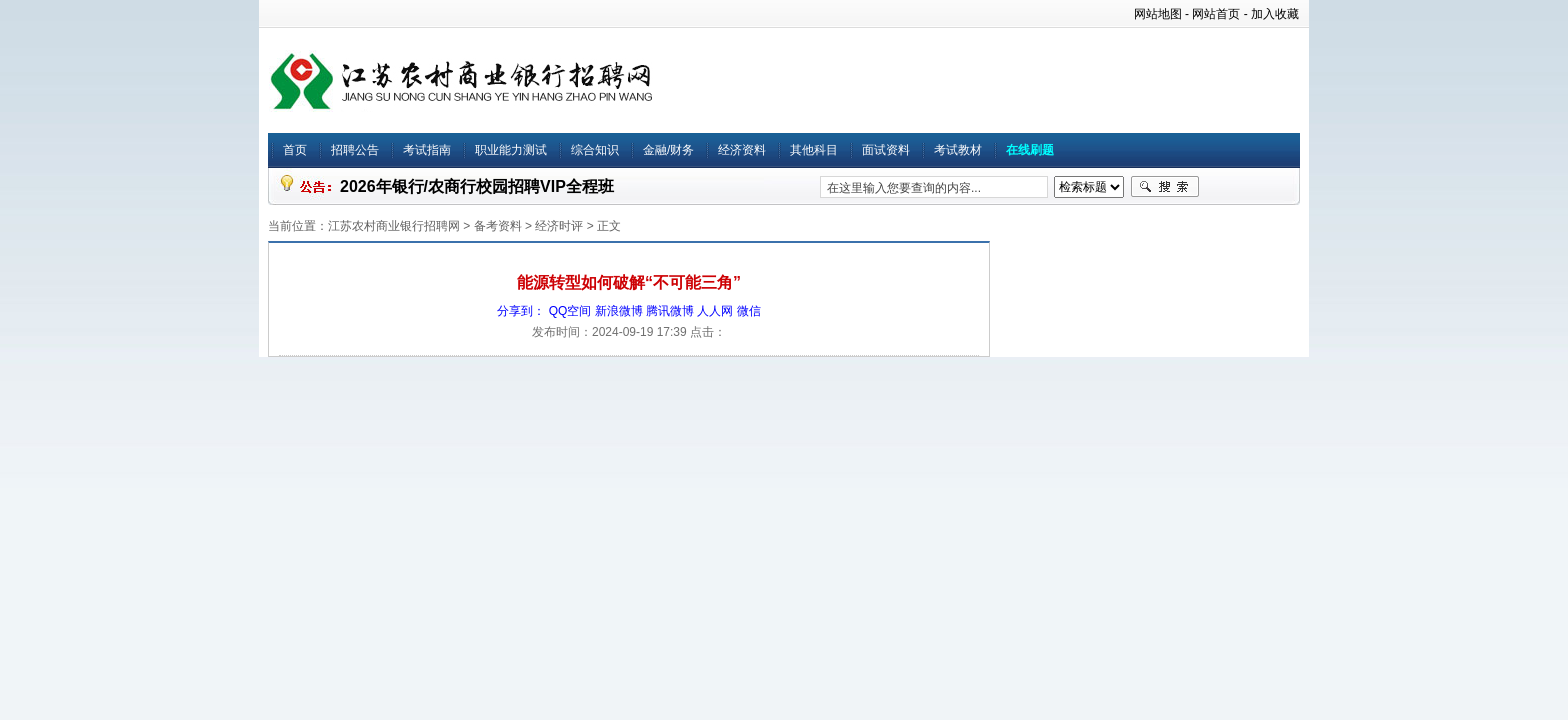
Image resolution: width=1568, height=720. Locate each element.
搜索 (1165, 187)
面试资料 (886, 150)
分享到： (521, 311)
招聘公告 (355, 150)
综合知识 (595, 150)
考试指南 (427, 150)
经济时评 (559, 226)
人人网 (715, 311)
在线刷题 (1030, 150)
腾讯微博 (670, 311)
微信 (749, 311)
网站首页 (1216, 14)
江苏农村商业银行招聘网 (394, 226)
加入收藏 (1275, 14)
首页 (295, 150)
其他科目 (814, 150)
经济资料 (742, 150)
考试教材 (958, 150)
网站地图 (1158, 14)
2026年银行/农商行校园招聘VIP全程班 (477, 186)
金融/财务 (668, 150)
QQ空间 (570, 311)
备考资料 (498, 226)
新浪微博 (619, 311)
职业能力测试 (511, 150)
